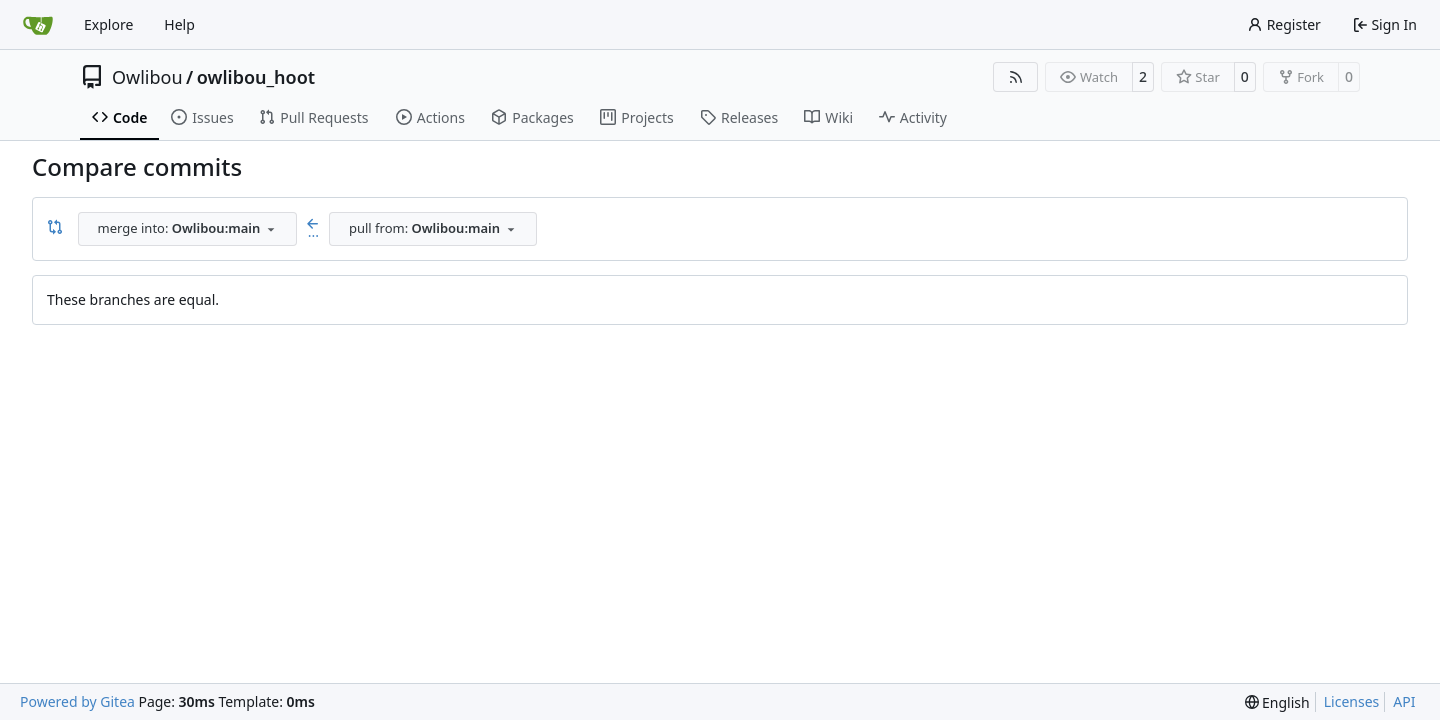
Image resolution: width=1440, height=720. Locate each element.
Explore (108, 24)
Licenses (1352, 701)
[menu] (1277, 702)
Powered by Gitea (77, 701)
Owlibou (147, 77)
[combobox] (187, 229)
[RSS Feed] (1016, 77)
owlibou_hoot (256, 77)
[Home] (38, 25)
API (1404, 701)
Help (179, 24)
